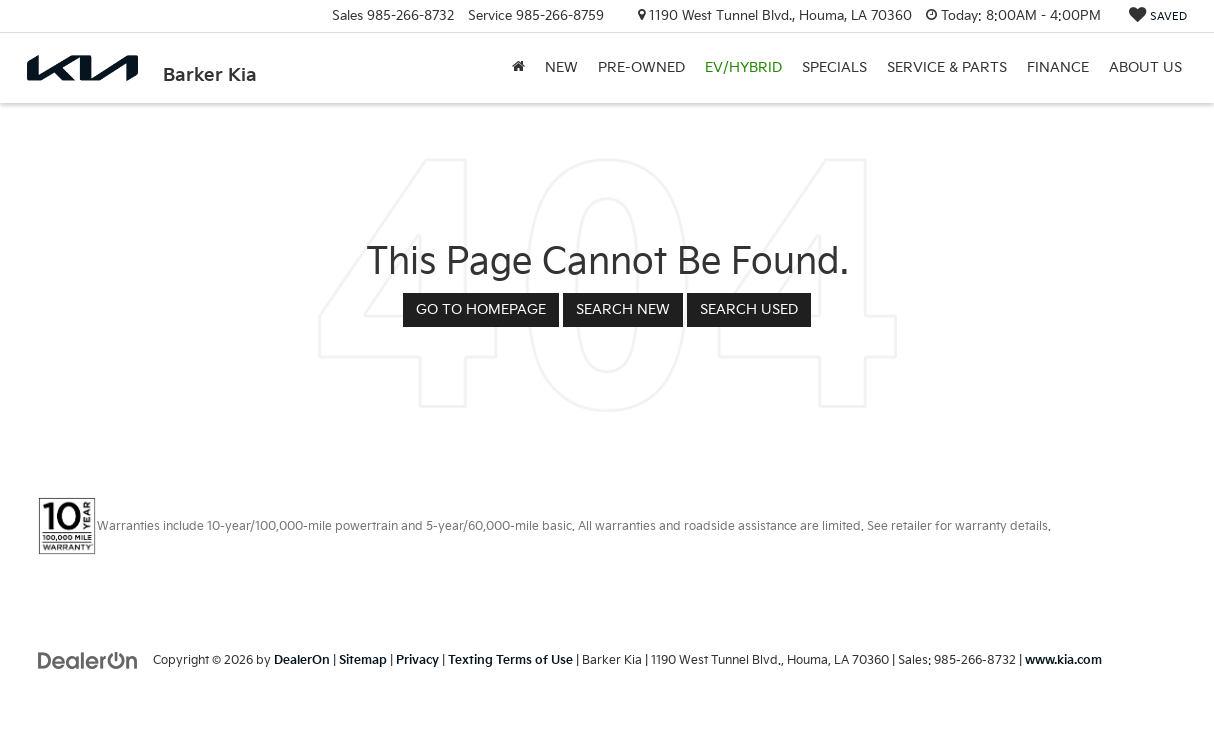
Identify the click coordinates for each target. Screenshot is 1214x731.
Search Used (749, 309)
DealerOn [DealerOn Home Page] (302, 660)
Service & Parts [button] (947, 67)
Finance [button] (1058, 67)
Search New (623, 309)
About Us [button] (1145, 67)
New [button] (561, 67)
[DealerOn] (88, 659)
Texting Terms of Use (510, 660)
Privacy (417, 660)
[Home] (518, 68)
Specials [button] (834, 67)
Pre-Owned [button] (641, 67)
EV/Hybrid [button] (743, 67)
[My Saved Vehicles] (1158, 16)
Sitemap (363, 660)
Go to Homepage (481, 309)
